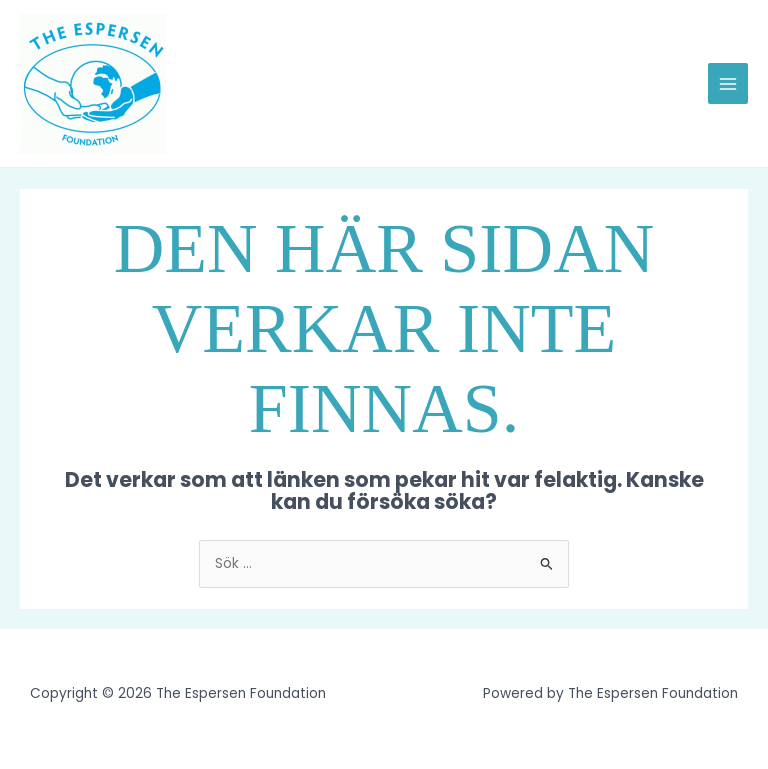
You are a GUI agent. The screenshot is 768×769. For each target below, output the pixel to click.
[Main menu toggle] (728, 83)
